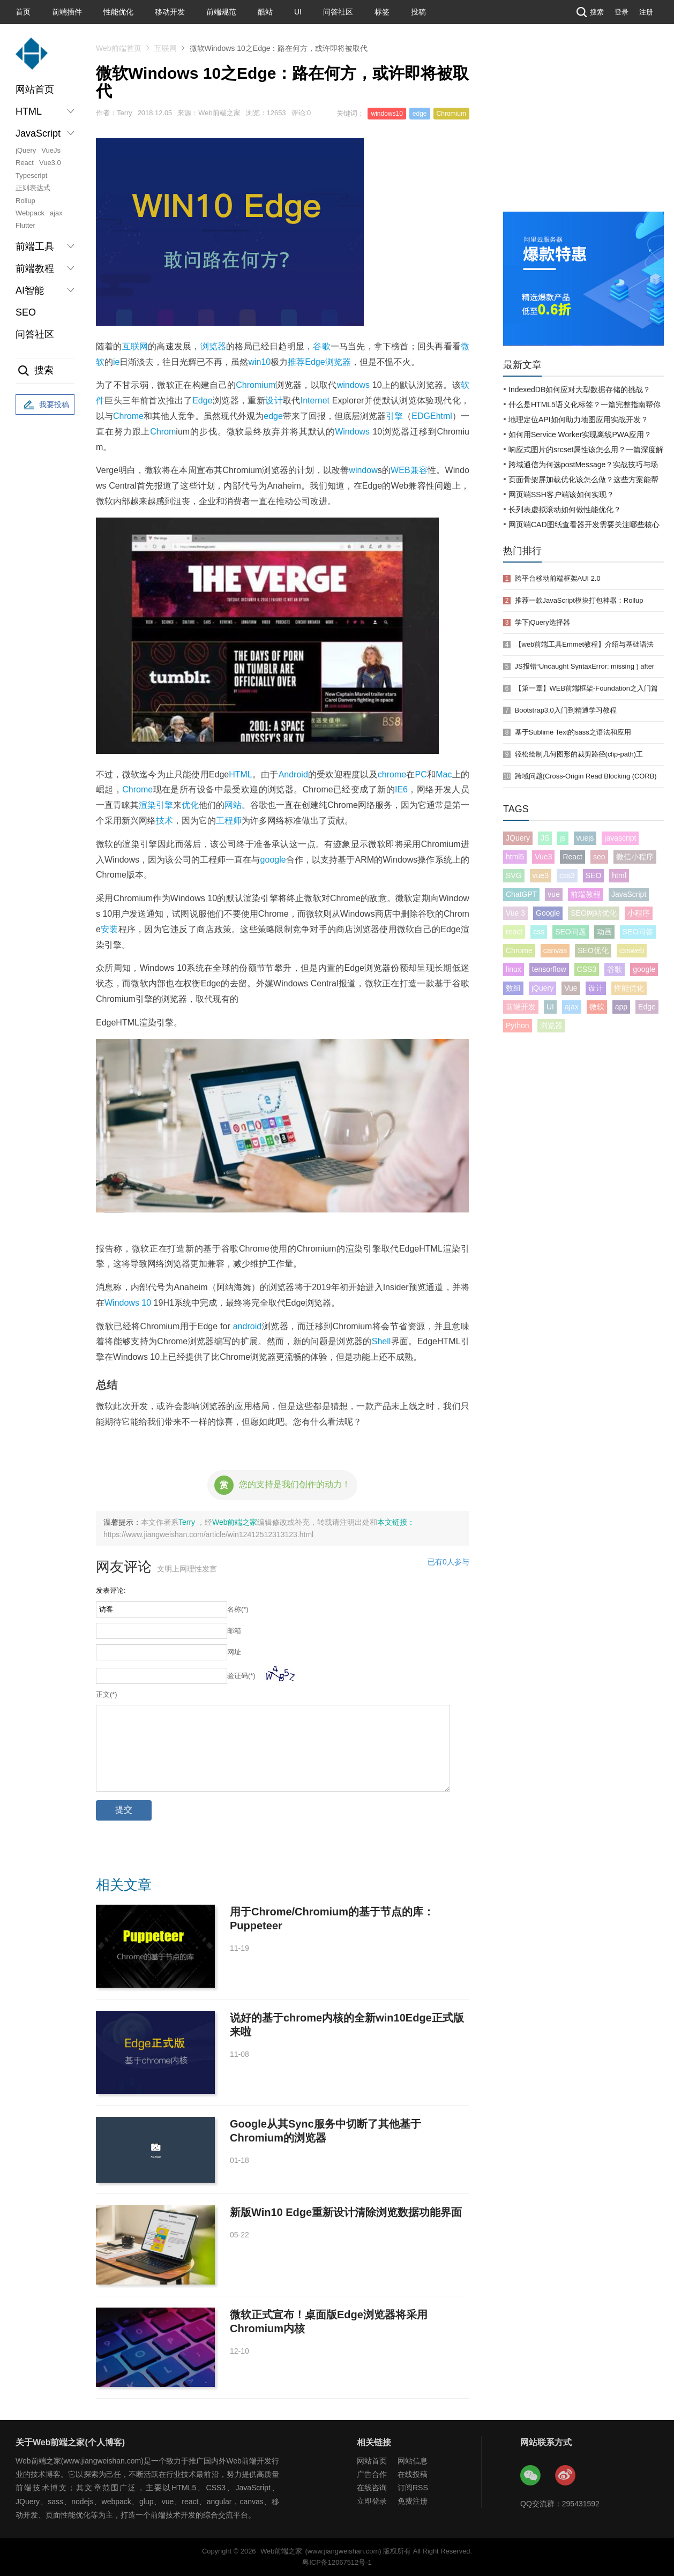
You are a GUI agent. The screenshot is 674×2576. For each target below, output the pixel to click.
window (363, 470)
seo (599, 856)
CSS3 (587, 969)
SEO (26, 312)
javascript (620, 838)
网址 (234, 1652)
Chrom (163, 431)
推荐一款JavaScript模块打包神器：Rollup (579, 600)
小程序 (638, 913)
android (247, 1326)
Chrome (128, 416)
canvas (555, 950)
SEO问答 (638, 931)
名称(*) (238, 1609)
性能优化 (118, 12)
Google (548, 913)
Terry (187, 1522)
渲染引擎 (156, 805)
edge (420, 113)
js (562, 838)
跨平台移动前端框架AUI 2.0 (558, 578)
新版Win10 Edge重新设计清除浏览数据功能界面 (346, 2212)
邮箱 (234, 1631)
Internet (315, 400)
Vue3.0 (50, 163)
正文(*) (106, 1694)
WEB (400, 470)
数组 (513, 988)
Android (293, 774)
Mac (444, 774)
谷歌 (321, 346)
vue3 (541, 875)
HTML (240, 774)
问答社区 (338, 12)
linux (513, 969)
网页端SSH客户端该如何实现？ (561, 494)
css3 (567, 875)
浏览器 (213, 346)
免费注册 (413, 2501)
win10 (259, 361)
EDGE (423, 416)
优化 (190, 805)
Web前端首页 (118, 48)
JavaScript (628, 894)
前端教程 (586, 894)
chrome (392, 774)
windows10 (386, 113)
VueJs (51, 150)
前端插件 (67, 12)
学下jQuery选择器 (542, 622)
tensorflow (549, 969)
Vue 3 (515, 913)
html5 (515, 856)
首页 (23, 12)
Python (517, 1025)
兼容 (419, 470)
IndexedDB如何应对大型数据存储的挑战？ (579, 389)
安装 (109, 929)
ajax (56, 213)
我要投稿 (45, 405)
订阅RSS (413, 2487)
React (25, 163)
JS (545, 838)
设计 (274, 400)
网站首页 (35, 89)
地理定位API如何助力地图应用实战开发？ (578, 419)
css (538, 931)
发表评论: (111, 1590)
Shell (381, 1341)
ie (116, 361)
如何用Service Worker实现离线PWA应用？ (579, 434)
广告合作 (372, 2474)
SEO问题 (570, 931)
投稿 (418, 12)
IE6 (401, 789)
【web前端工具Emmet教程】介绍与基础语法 (584, 644)
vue (554, 894)
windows (353, 385)
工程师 (229, 820)
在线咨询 (372, 2487)
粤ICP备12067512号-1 (336, 2562)
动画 (604, 931)
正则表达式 (33, 188)
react (514, 931)
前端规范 (221, 12)
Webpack (30, 213)
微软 (596, 1006)
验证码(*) (241, 1676)
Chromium (451, 113)
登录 (621, 12)
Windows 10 (127, 1302)
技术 (164, 820)
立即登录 (372, 2501)
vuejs (585, 838)
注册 (646, 12)
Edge (202, 400)
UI (298, 12)
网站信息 (413, 2461)
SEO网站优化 (594, 913)
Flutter (25, 225)
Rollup (25, 201)
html (444, 416)
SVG (514, 875)
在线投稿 (413, 2474)
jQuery (26, 150)
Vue (570, 988)
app (621, 1006)
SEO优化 (593, 950)
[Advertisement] (583, 131)
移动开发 (170, 12)
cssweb (632, 950)
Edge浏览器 (327, 361)
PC (421, 774)
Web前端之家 (235, 1522)
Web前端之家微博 (565, 2476)
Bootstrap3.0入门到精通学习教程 (566, 710)
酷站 (265, 12)
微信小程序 (635, 856)
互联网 (165, 48)
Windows (352, 431)
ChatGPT (521, 894)
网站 (233, 805)
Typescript (31, 175)
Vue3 (543, 856)
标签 (382, 12)
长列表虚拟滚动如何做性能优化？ (564, 509)
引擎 (394, 416)
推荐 (296, 361)
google (273, 859)
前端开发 (521, 1006)
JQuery (518, 838)
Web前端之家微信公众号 (531, 2476)
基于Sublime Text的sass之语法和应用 (573, 732)
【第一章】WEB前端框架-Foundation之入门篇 (586, 688)
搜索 (589, 12)
